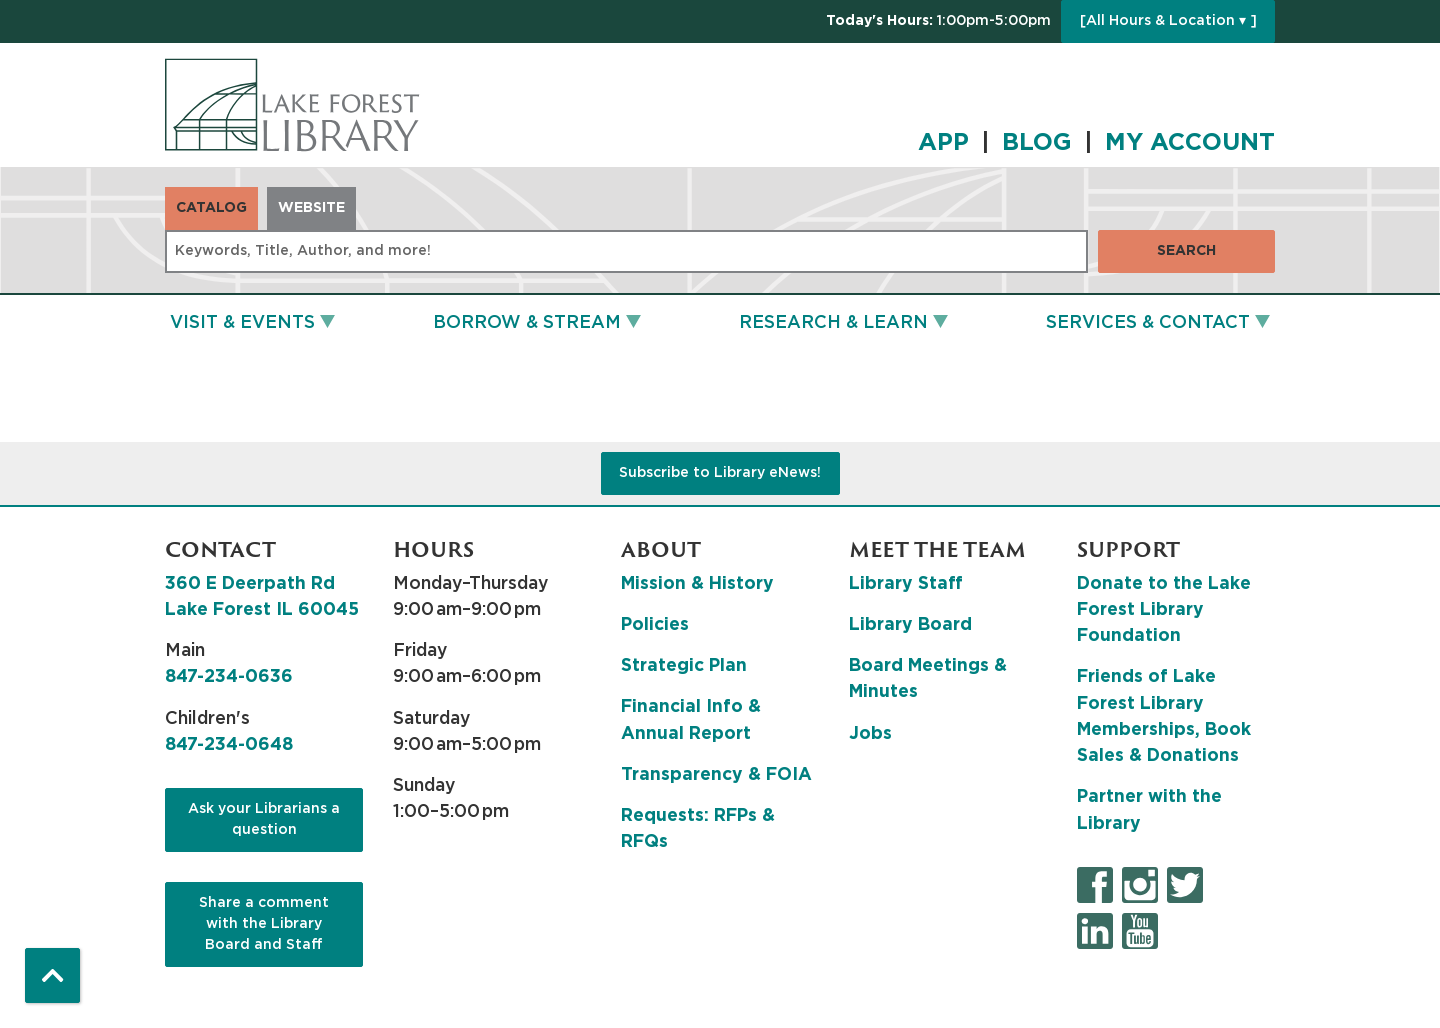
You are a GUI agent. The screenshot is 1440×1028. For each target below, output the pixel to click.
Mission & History (697, 584)
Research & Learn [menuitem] (833, 323)
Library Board (910, 625)
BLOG (1037, 143)
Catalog (211, 208)
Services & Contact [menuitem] (1148, 323)
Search (1186, 251)
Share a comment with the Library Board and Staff (264, 924)
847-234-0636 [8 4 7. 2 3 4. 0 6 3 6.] (229, 677)
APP (943, 143)
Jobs (870, 734)
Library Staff (906, 584)
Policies (655, 625)
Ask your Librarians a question (264, 819)
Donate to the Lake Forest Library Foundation (1164, 610)
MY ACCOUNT (1190, 143)
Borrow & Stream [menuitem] (527, 323)
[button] (938, 21)
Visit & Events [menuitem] (242, 323)
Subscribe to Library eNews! (720, 473)
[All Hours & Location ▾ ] (1168, 21)
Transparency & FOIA (716, 775)
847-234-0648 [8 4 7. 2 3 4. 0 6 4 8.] (229, 745)
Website (311, 208)
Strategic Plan (684, 666)
